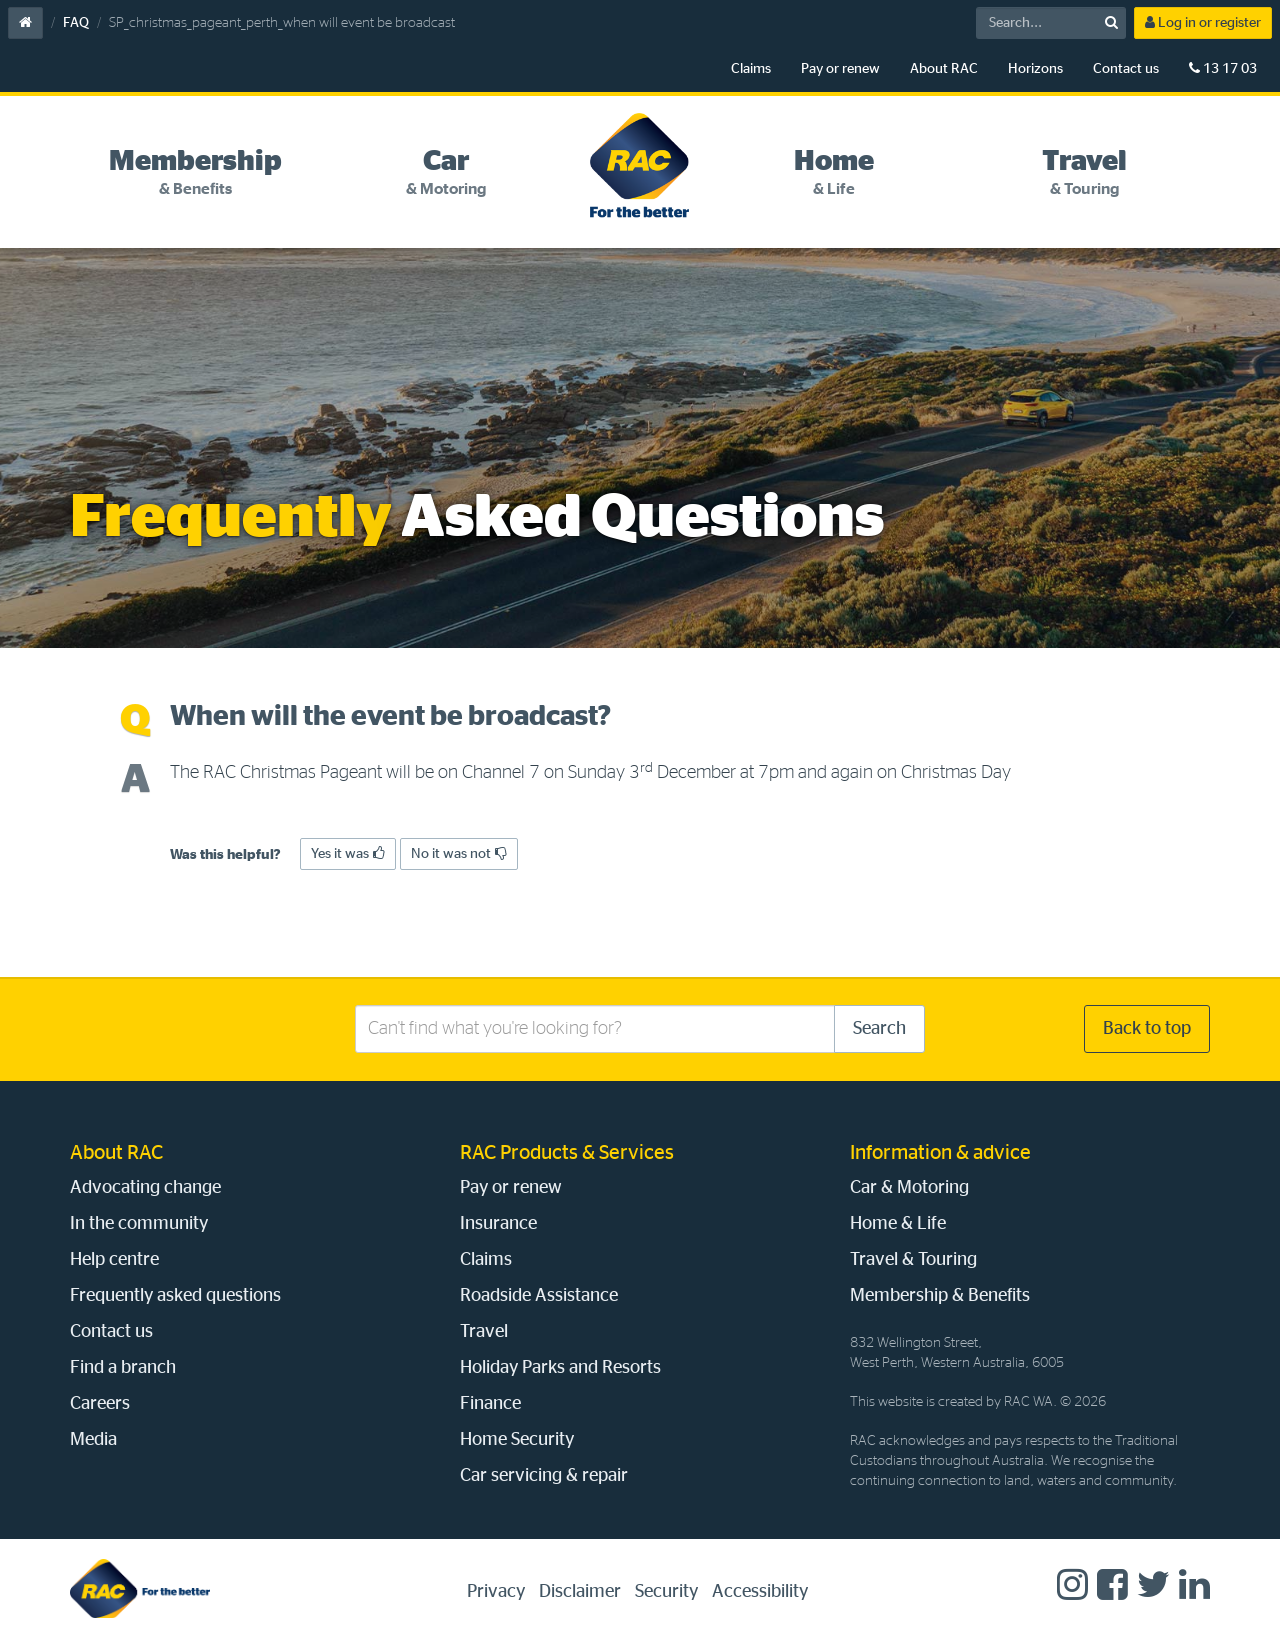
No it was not (459, 853)
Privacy (496, 1592)
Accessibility (760, 1592)
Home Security (517, 1440)
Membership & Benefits (940, 1296)
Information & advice (940, 1153)
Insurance (498, 1224)
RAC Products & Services (567, 1153)
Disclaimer (580, 1592)
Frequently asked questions (175, 1296)
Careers (100, 1404)
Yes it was (348, 853)
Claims (751, 69)
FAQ (76, 23)
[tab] (195, 173)
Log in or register (1203, 22)
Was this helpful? (225, 855)
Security (666, 1592)
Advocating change (145, 1188)
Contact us (1126, 69)
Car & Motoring (909, 1188)
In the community (139, 1224)
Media (93, 1440)
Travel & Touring (913, 1260)
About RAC (944, 69)
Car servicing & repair (544, 1476)
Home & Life (898, 1224)
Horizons (1035, 69)
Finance (490, 1404)
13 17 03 (1223, 68)
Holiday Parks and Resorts (560, 1368)
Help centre (114, 1260)
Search (879, 1029)
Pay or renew (840, 69)
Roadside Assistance (539, 1296)
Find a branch (123, 1368)
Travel (484, 1332)
